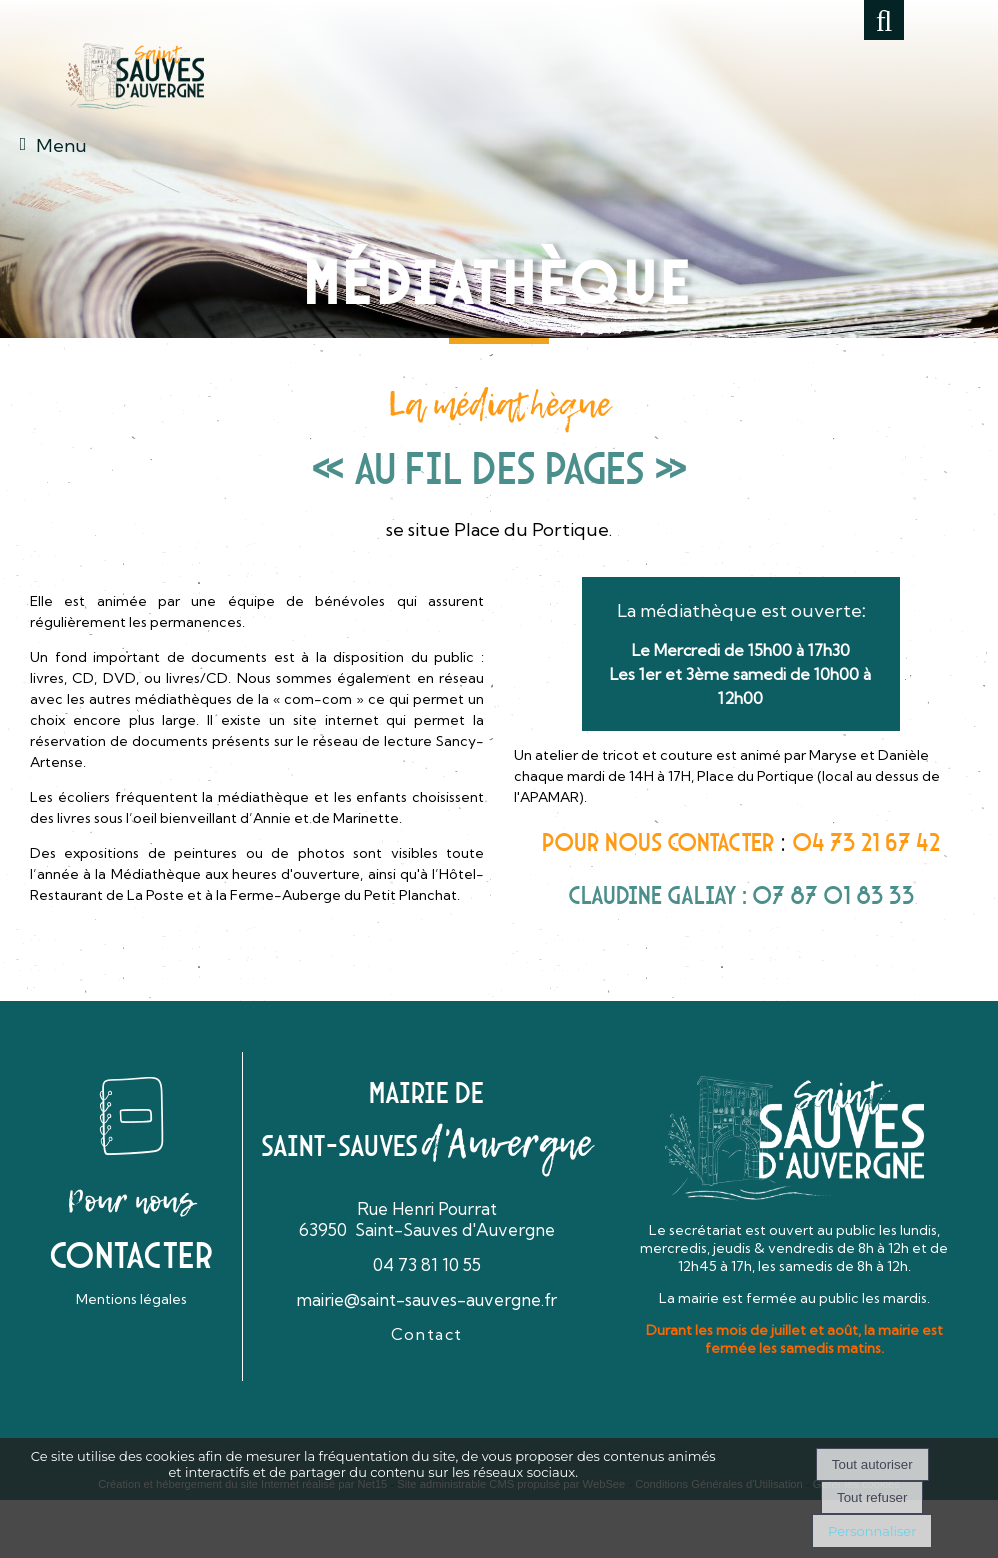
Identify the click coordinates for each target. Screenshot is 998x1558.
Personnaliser (872, 1531)
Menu (61, 145)
